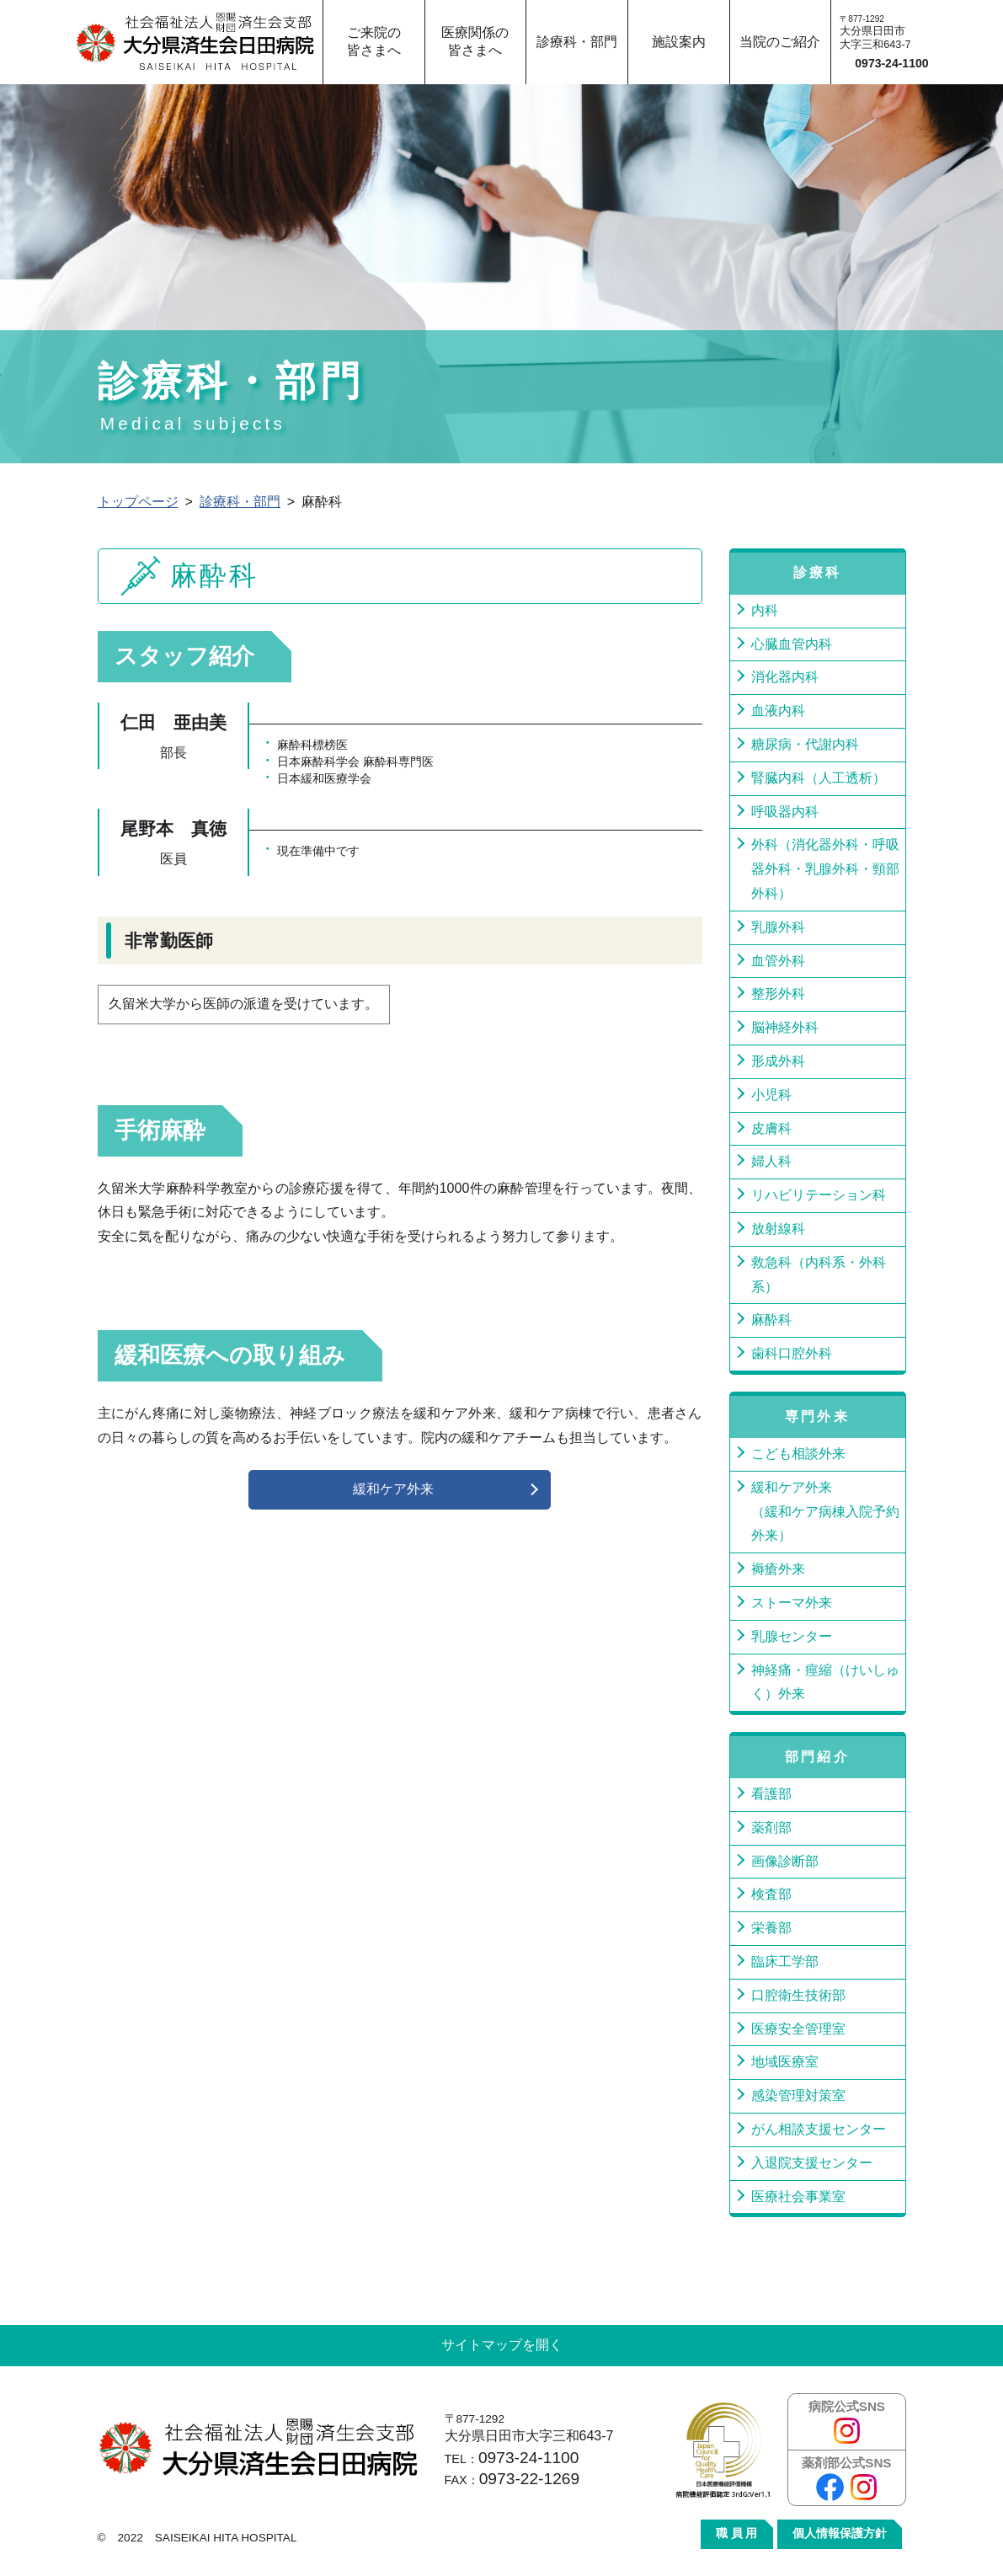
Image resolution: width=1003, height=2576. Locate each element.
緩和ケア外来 (393, 1489)
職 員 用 (737, 2533)
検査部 (771, 1894)
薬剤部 (771, 1827)
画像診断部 (785, 1861)
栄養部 (771, 1928)
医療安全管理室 (798, 2029)
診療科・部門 (240, 501)
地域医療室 (785, 2062)
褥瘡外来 (778, 1569)
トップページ (138, 501)
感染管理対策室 (798, 2095)
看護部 (771, 1794)
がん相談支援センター (818, 2129)
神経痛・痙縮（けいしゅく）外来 (825, 1682)
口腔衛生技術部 (798, 1995)
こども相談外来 (798, 1453)
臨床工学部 (785, 1961)
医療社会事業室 (798, 2196)
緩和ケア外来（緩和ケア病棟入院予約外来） (825, 1511)
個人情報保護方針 (839, 2533)
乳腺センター (791, 1636)
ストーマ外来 (791, 1602)
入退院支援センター (811, 2163)
